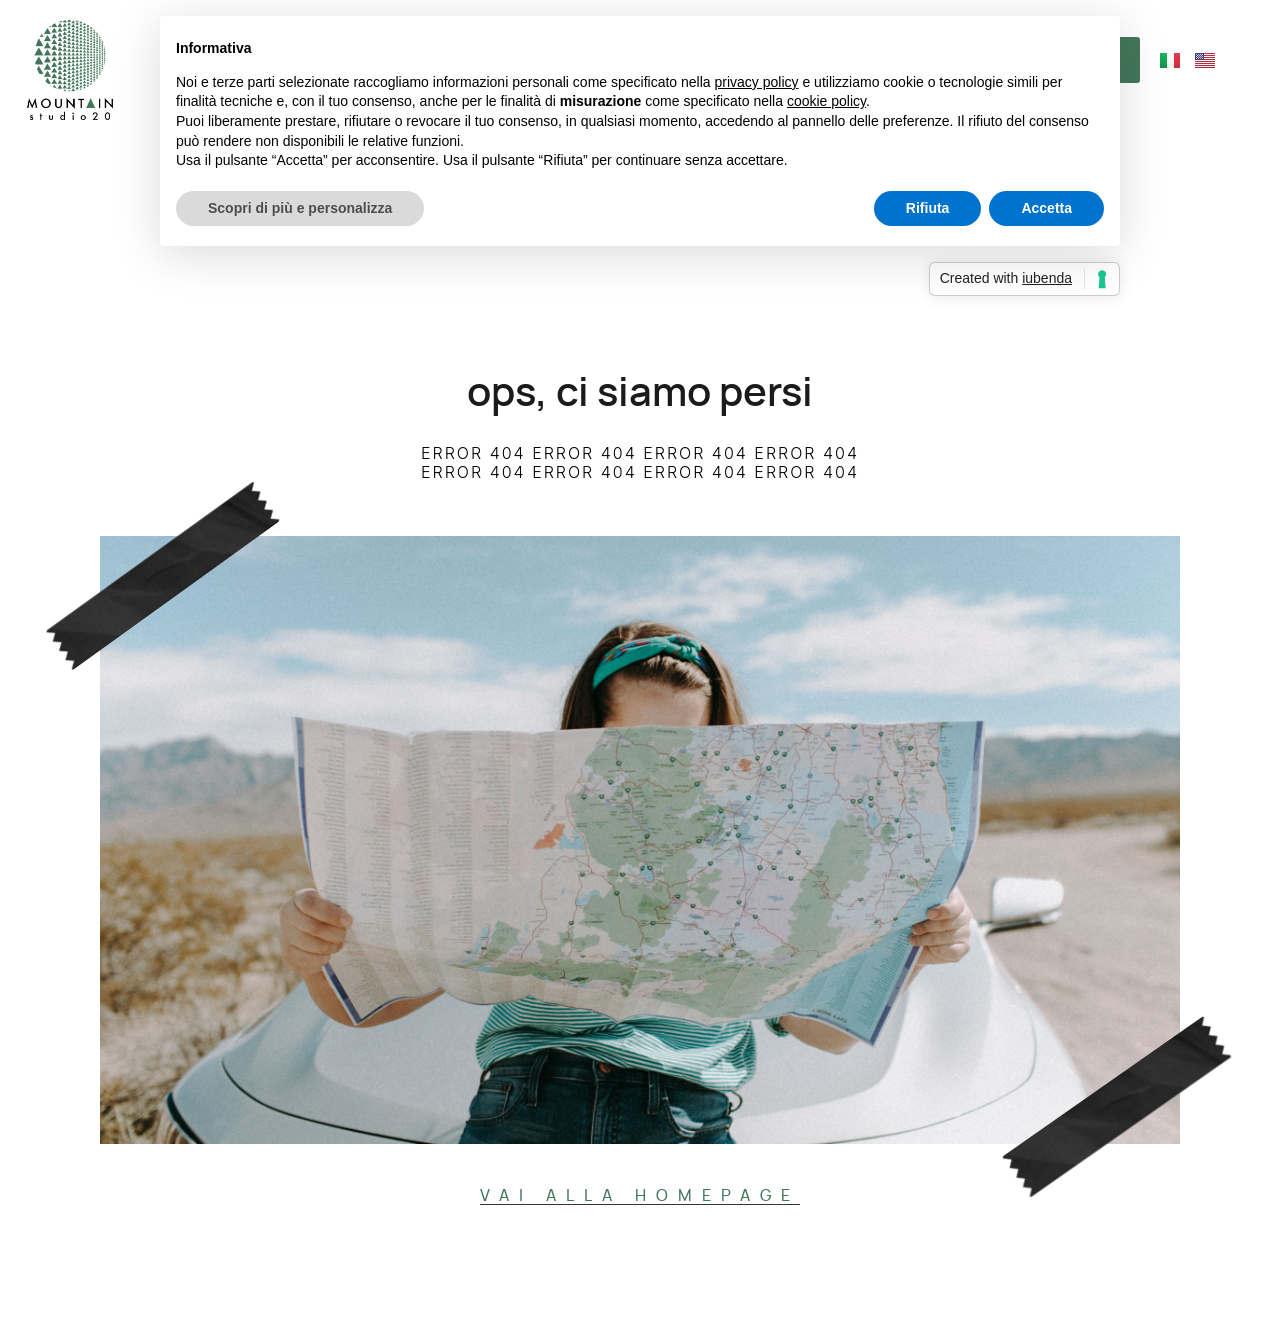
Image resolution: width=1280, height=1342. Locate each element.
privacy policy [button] (757, 82)
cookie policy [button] (826, 101)
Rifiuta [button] (928, 208)
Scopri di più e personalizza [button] (300, 208)
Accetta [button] (1046, 208)
